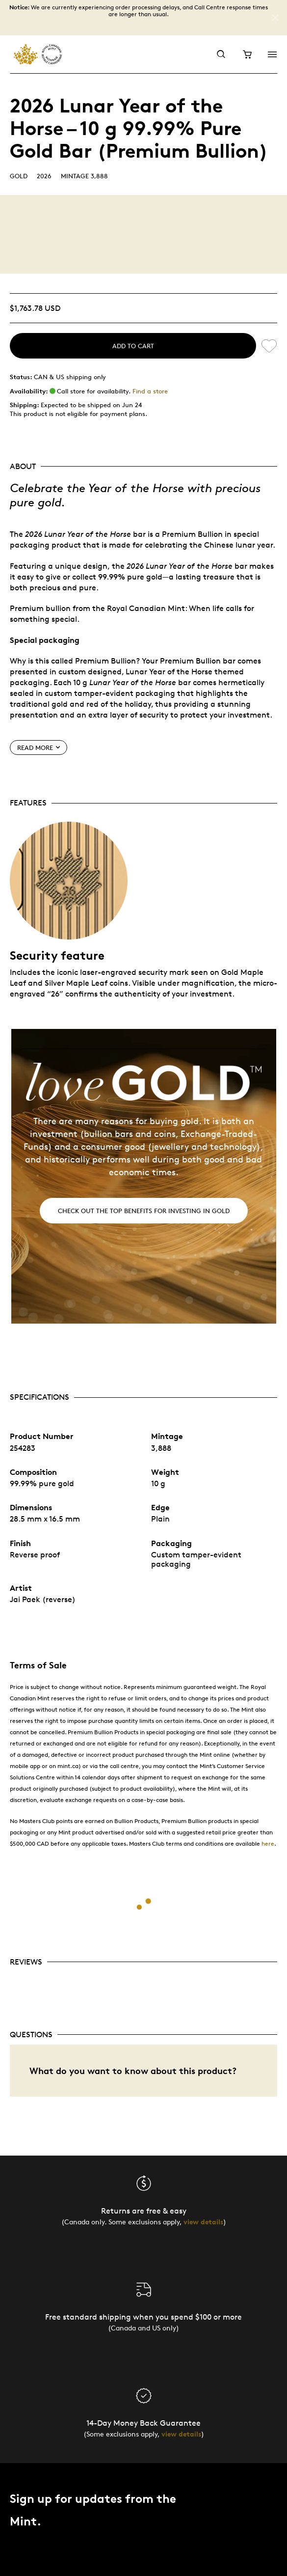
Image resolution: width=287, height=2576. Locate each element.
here (267, 1843)
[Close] (275, 18)
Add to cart (133, 346)
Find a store (150, 391)
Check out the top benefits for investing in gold (144, 1211)
